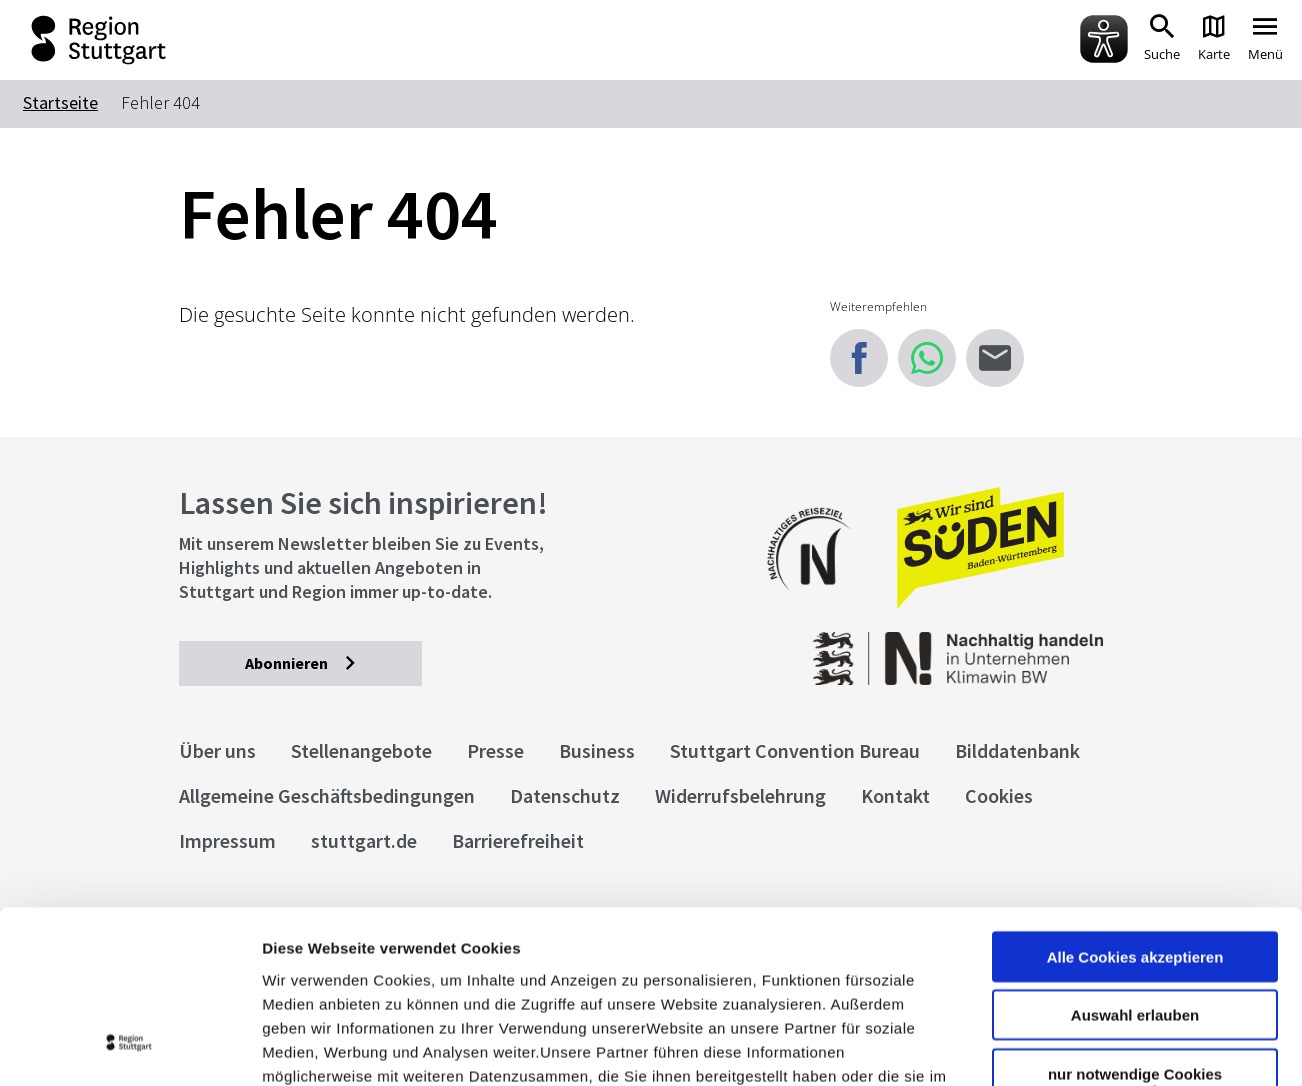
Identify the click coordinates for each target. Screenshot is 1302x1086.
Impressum (304, 965)
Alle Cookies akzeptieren (1135, 798)
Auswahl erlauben (1135, 857)
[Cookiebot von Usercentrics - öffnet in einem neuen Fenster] (129, 1047)
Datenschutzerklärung (444, 965)
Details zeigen (1063, 1046)
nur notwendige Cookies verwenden (1135, 924)
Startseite (60, 102)
